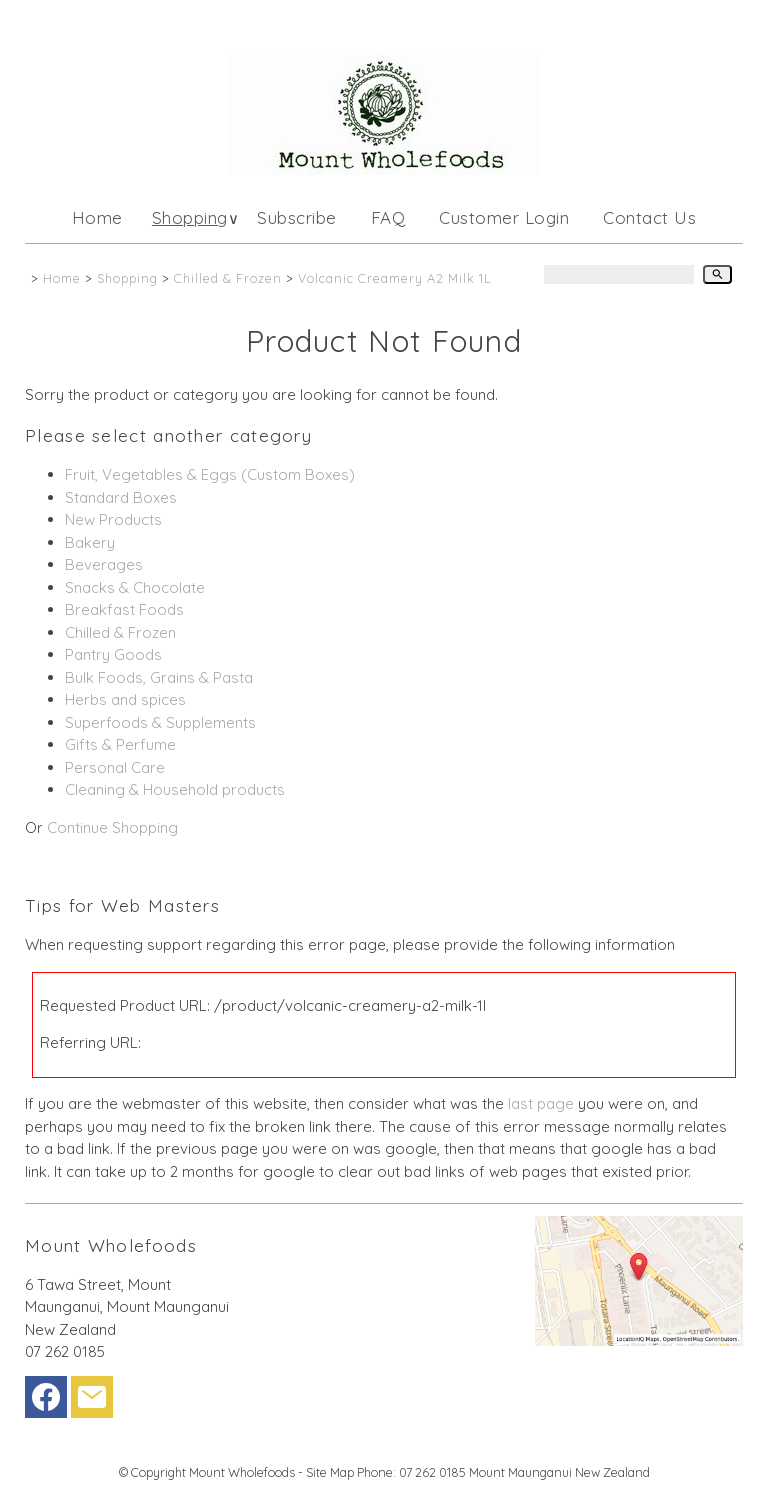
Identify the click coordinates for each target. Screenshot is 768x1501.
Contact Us (649, 217)
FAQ (388, 217)
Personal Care (115, 767)
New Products (113, 519)
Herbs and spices (125, 699)
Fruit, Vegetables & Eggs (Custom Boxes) (210, 474)
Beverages (104, 564)
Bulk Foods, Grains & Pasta (159, 677)
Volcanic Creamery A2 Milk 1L (395, 278)
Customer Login (504, 217)
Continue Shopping (112, 827)
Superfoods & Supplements (160, 722)
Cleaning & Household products (175, 789)
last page (541, 1103)
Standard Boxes (121, 497)
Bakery (90, 542)
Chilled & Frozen (228, 278)
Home (97, 217)
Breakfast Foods (124, 609)
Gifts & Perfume (120, 744)
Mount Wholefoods (242, 1472)
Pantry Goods (113, 654)
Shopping (190, 217)
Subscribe (297, 217)
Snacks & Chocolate (135, 587)
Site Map (330, 1472)
